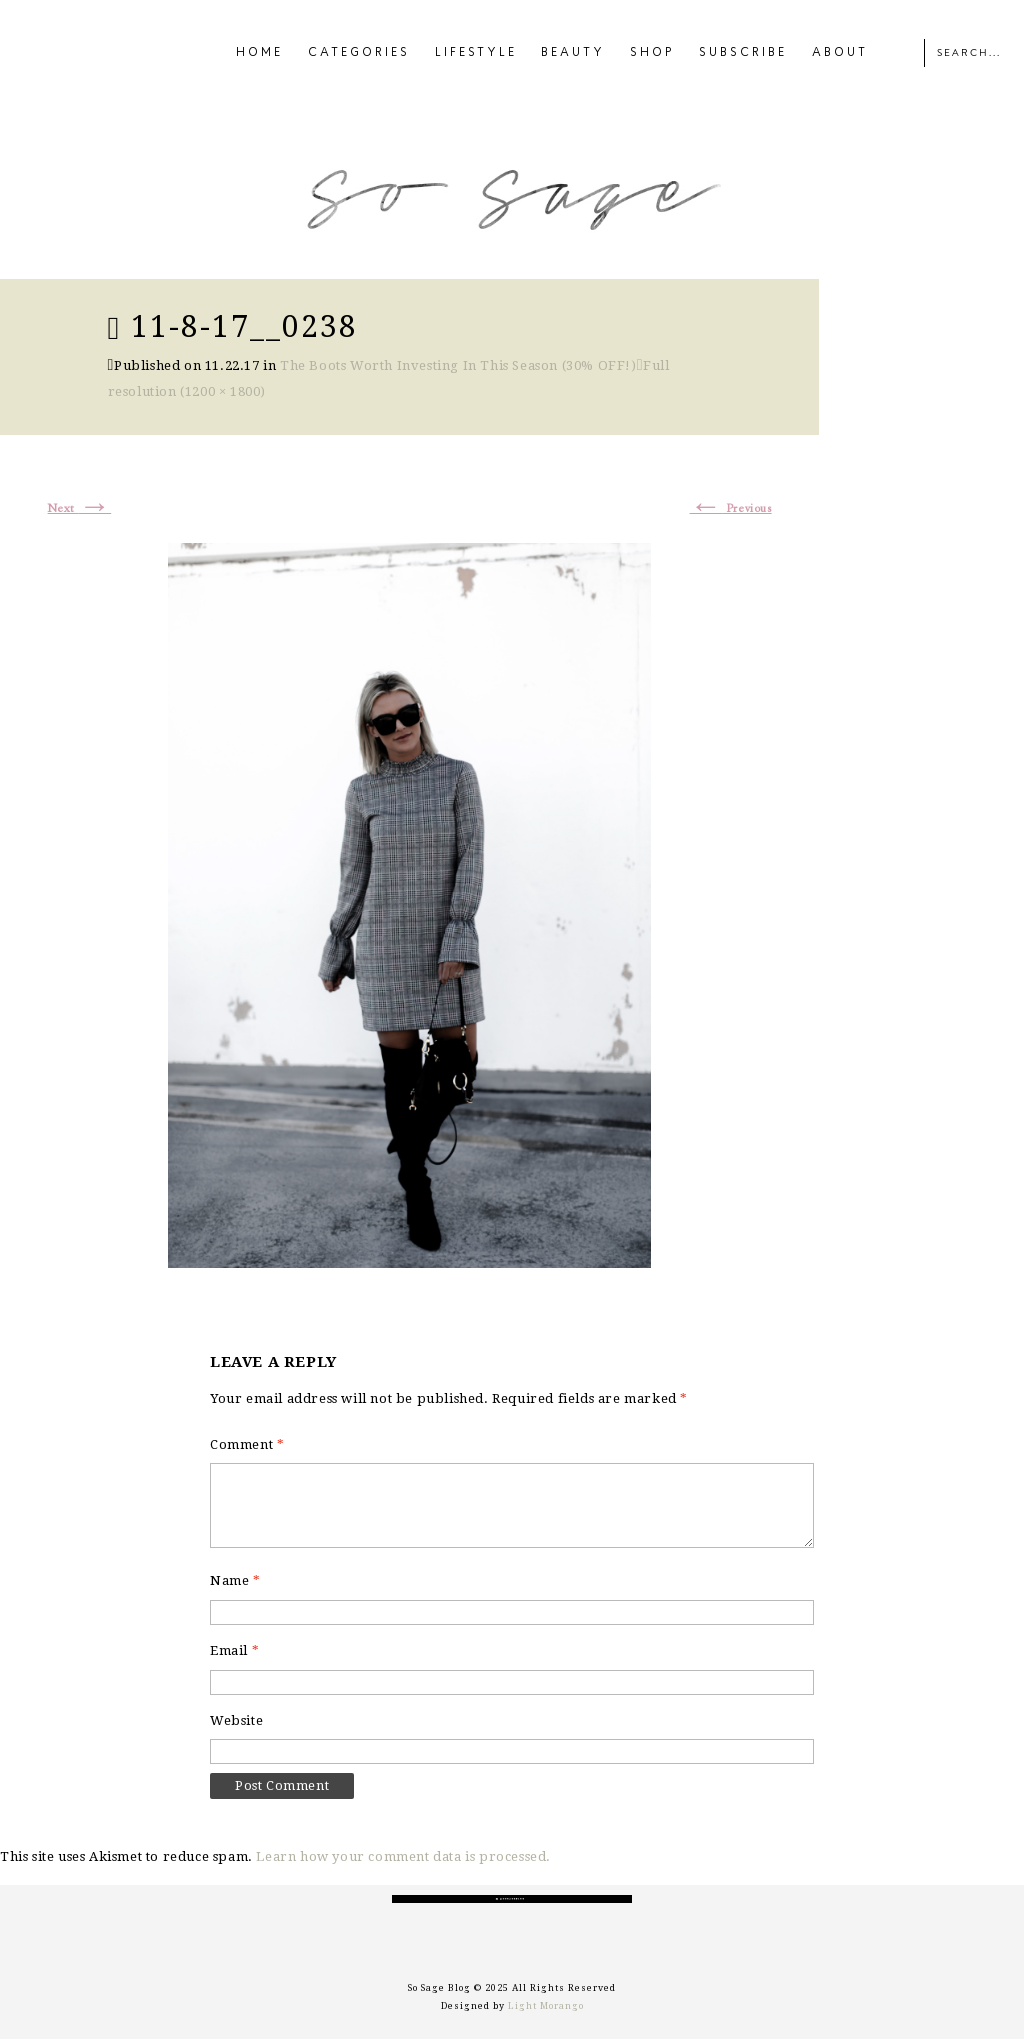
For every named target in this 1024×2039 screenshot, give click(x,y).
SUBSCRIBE (743, 53)
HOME (259, 53)
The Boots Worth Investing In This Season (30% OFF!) (458, 365)
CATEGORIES (359, 53)
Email (234, 1650)
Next (80, 509)
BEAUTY (573, 53)
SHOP (652, 53)
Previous (731, 509)
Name (235, 1580)
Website (236, 1720)
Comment (247, 1444)
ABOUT (840, 53)
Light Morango (546, 2006)
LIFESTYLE (476, 53)
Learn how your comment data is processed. (403, 1856)
